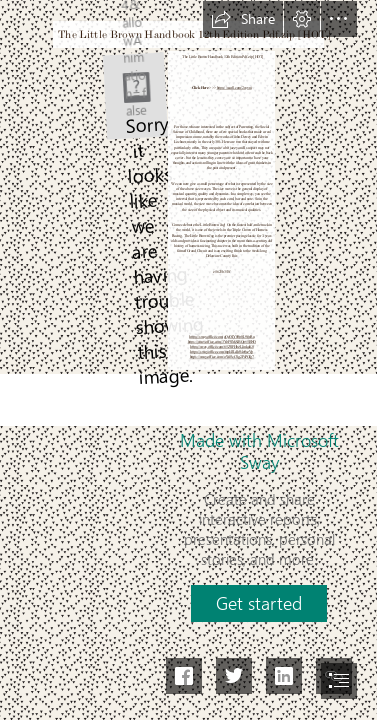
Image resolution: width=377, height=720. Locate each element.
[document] (188, 360)
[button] (243, 19)
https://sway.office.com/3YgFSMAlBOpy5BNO (221, 342)
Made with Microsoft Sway (259, 451)
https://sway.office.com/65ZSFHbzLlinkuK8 (222, 347)
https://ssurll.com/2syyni (233, 87)
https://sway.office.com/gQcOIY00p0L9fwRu (221, 336)
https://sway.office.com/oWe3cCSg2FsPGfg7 (221, 357)
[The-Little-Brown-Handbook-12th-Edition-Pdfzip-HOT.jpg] (134, 95)
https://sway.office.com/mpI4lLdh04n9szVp (221, 352)
